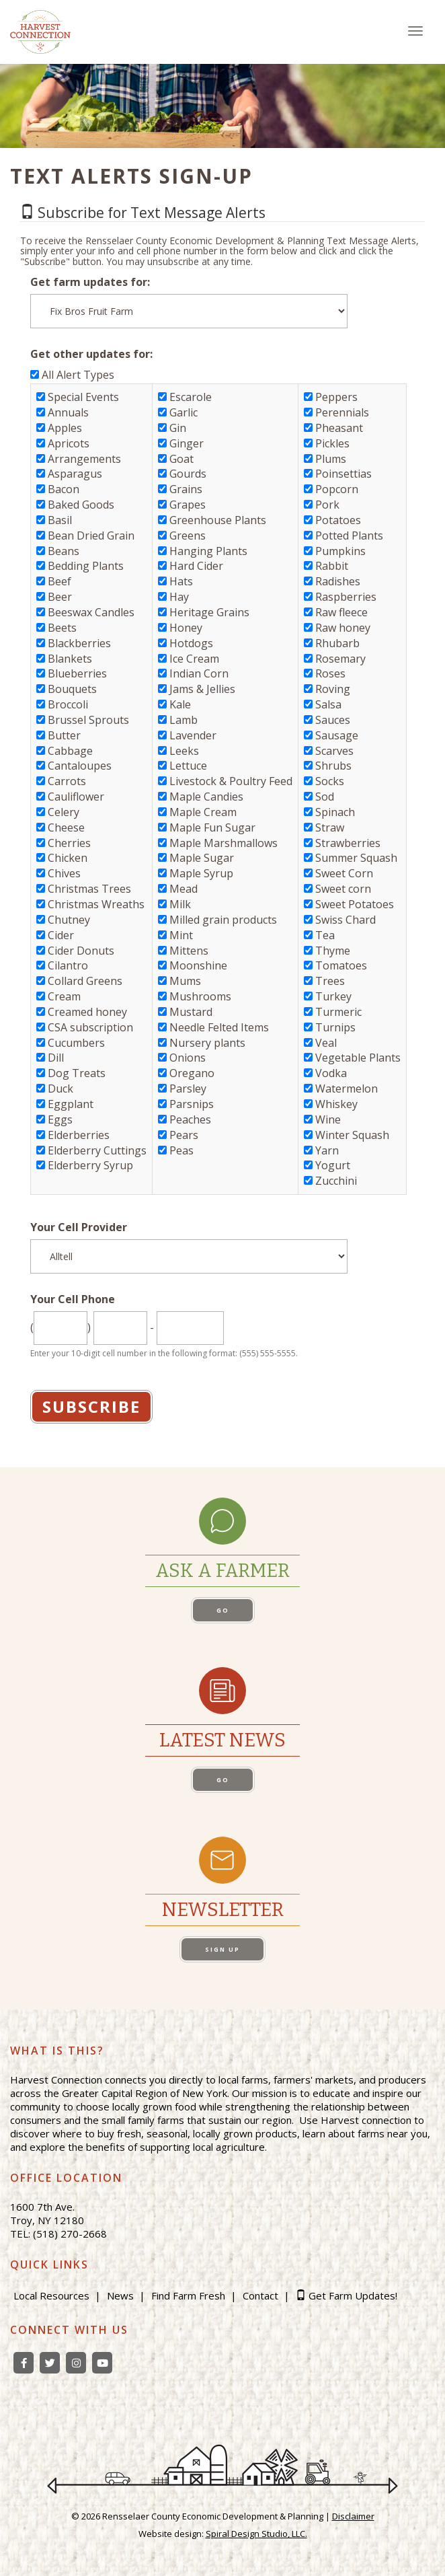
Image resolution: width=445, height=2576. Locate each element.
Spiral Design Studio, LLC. (256, 2534)
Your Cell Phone (72, 1299)
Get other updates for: (91, 353)
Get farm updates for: (90, 281)
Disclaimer (353, 2516)
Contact (260, 2295)
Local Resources (51, 2295)
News (120, 2295)
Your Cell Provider (78, 1227)
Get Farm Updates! (353, 2295)
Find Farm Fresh (188, 2295)
